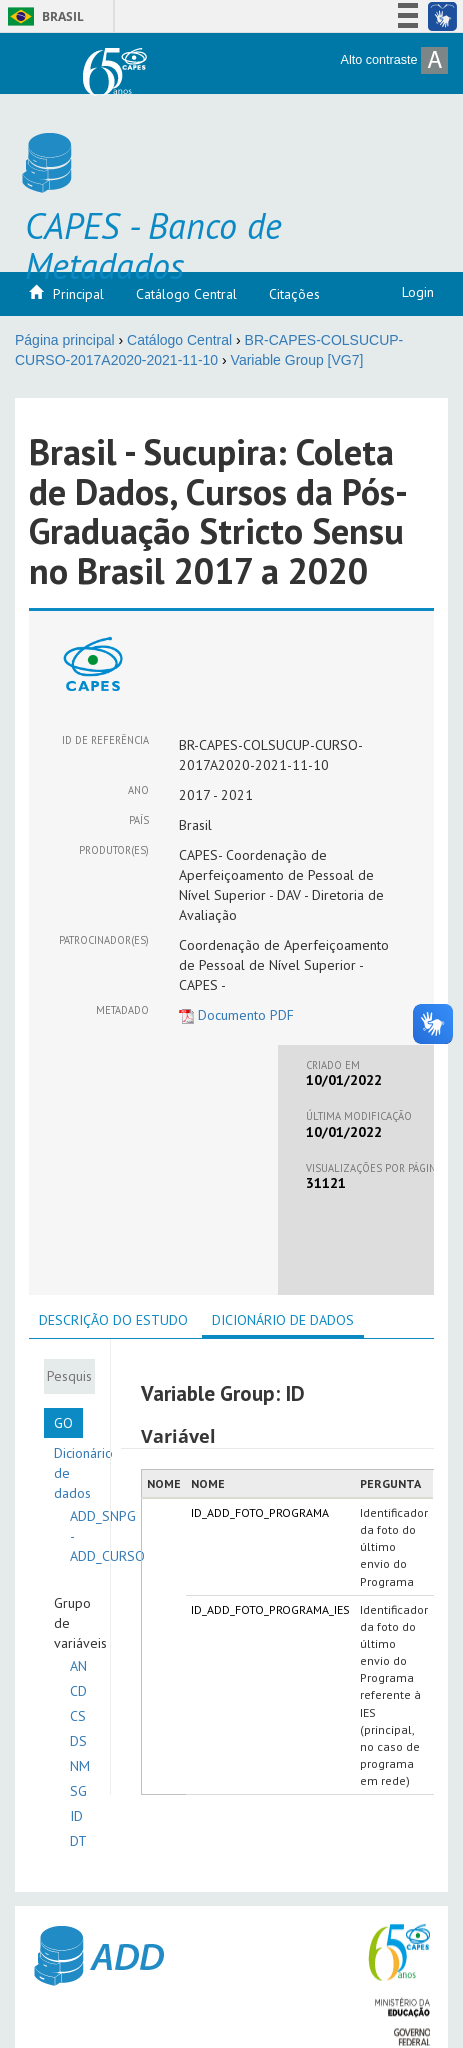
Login (418, 292)
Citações (294, 294)
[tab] (113, 1320)
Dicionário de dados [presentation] (283, 1320)
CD (78, 1691)
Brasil (42, 16)
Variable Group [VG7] (297, 360)
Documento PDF (236, 1015)
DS (78, 1741)
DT (78, 1841)
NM (80, 1766)
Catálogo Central (186, 294)
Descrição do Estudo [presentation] (113, 1320)
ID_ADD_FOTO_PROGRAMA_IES (270, 1609)
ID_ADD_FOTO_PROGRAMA (260, 1512)
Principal (78, 294)
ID (76, 1816)
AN (78, 1666)
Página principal (65, 340)
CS (78, 1716)
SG (78, 1791)
